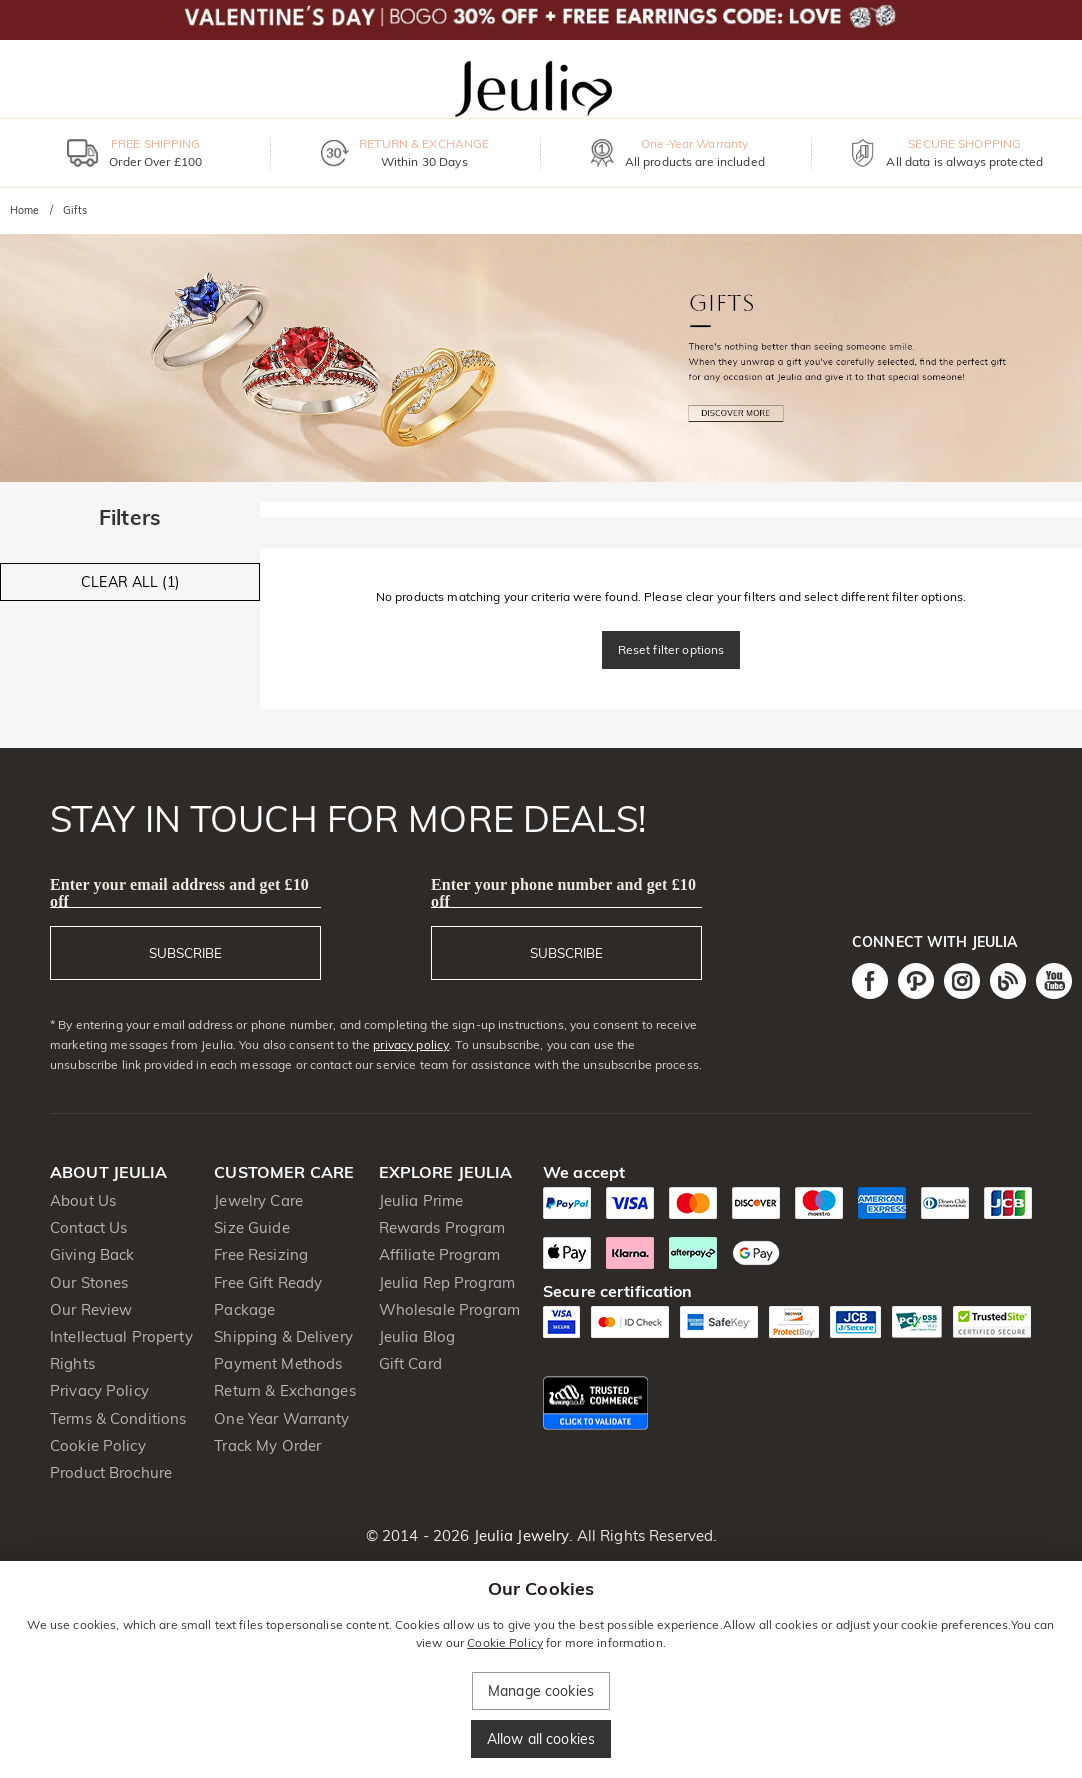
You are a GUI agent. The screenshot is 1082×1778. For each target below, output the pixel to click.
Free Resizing (261, 1254)
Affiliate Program (439, 1254)
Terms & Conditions (118, 1418)
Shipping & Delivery (283, 1336)
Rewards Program (442, 1227)
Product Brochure (111, 1472)
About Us (83, 1200)
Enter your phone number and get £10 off (563, 893)
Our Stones (89, 1282)
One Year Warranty (281, 1418)
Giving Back (92, 1254)
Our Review (91, 1309)
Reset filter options (671, 649)
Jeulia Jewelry (519, 1535)
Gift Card (410, 1363)
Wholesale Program (449, 1309)
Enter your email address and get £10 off (179, 893)
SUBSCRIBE (185, 953)
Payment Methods (278, 1363)
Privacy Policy (99, 1390)
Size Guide (251, 1227)
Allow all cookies (541, 1739)
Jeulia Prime (421, 1200)
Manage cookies (541, 1691)
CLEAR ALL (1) (130, 582)
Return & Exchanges (284, 1390)
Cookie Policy (98, 1445)
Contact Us (88, 1227)
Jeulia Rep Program (447, 1282)
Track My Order (267, 1445)
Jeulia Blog (417, 1336)
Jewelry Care (258, 1200)
